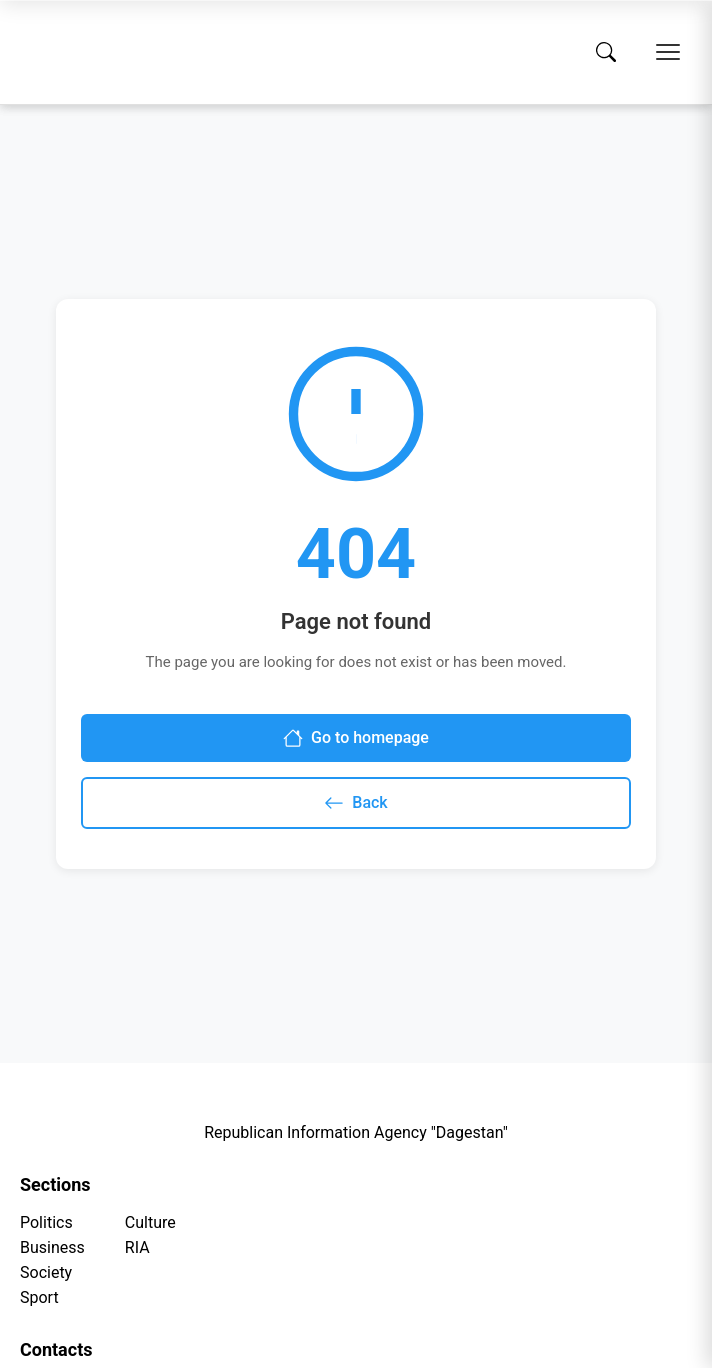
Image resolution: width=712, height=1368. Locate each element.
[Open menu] (668, 52)
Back (355, 803)
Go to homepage (356, 738)
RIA (137, 1247)
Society (46, 1272)
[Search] (606, 52)
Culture (150, 1222)
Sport (39, 1297)
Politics (46, 1222)
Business (52, 1247)
